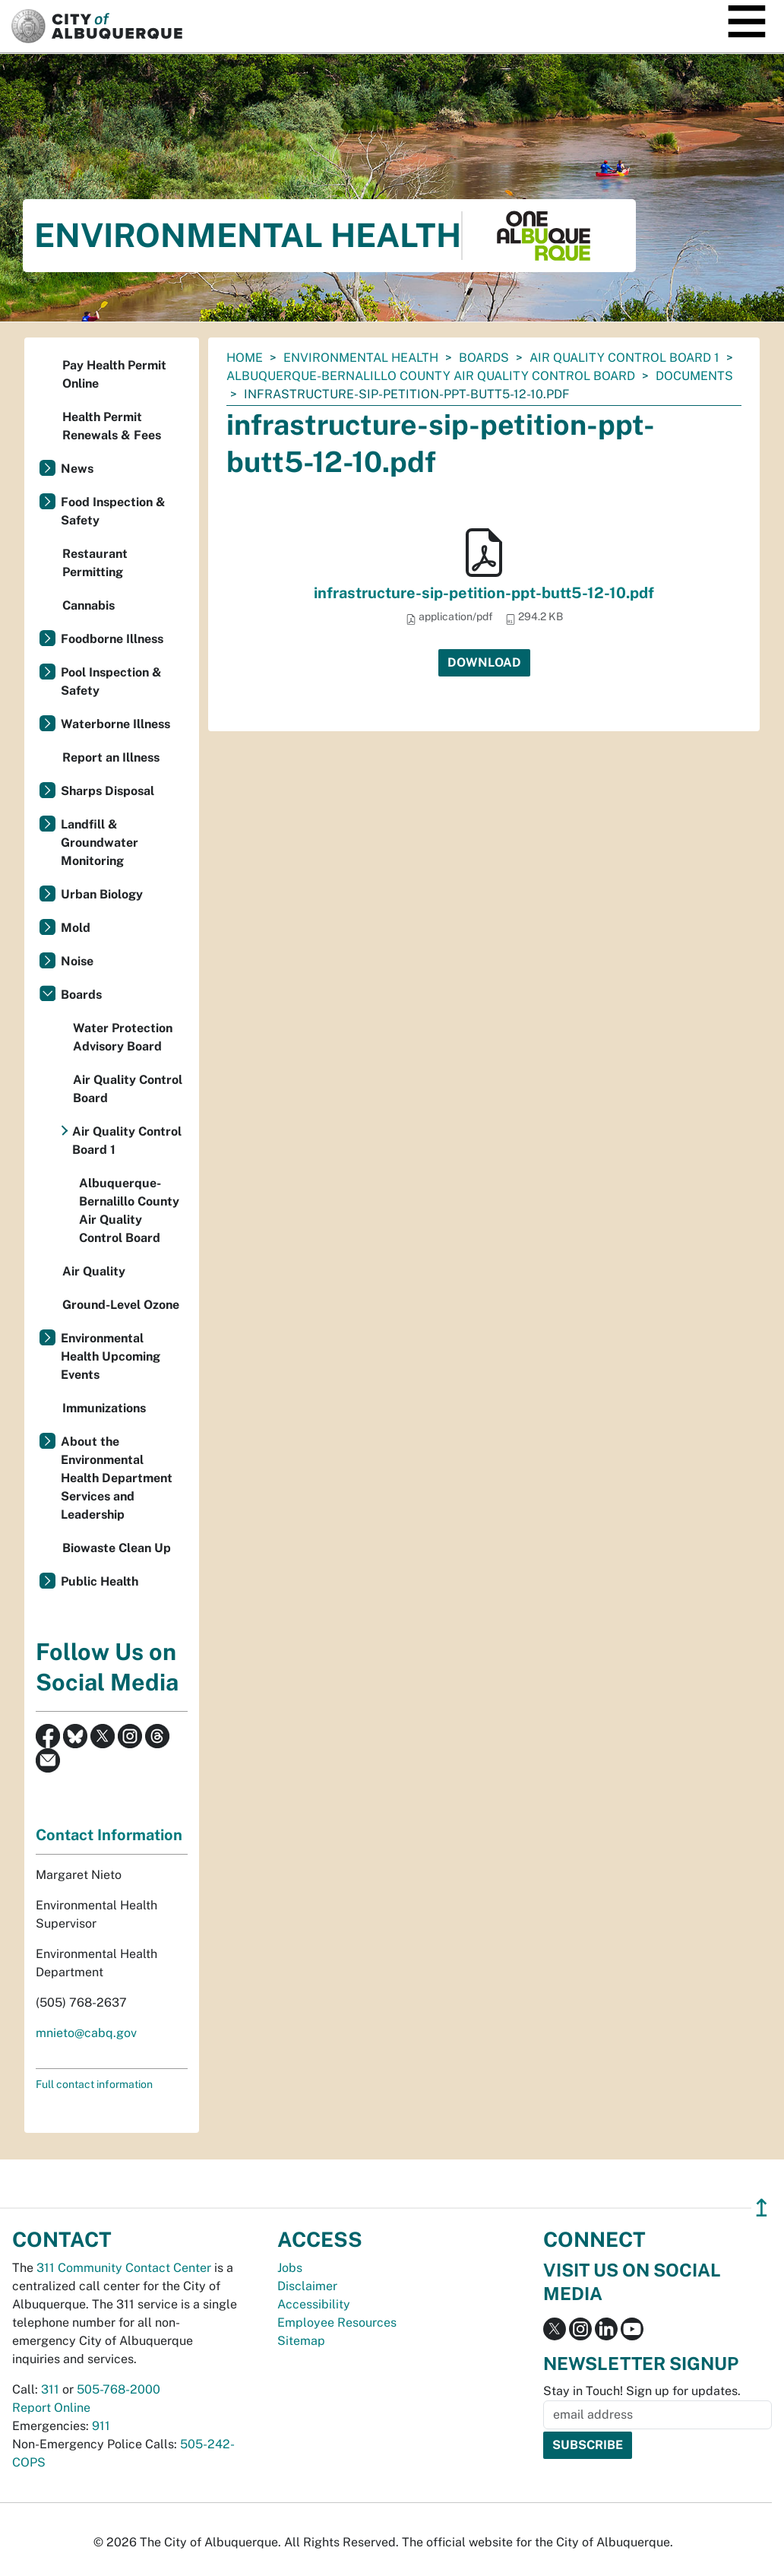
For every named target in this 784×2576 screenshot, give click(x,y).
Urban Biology (102, 894)
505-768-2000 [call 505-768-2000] (118, 2389)
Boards (484, 357)
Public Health (99, 1581)
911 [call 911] (101, 2426)
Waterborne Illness (115, 724)
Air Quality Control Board (127, 1089)
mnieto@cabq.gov (86, 2033)
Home (244, 357)
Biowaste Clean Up (116, 1548)
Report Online (51, 2407)
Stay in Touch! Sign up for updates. (642, 2391)
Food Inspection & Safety (113, 511)
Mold (75, 927)
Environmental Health (360, 357)
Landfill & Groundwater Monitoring (99, 842)
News (77, 468)
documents (694, 376)
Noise (77, 961)
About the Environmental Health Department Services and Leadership (116, 1478)
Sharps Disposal (107, 791)
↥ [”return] (761, 2208)
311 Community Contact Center (123, 2268)
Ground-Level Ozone (120, 1305)
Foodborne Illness (112, 639)
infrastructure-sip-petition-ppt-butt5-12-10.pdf (484, 593)
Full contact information (94, 2084)
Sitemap (301, 2341)
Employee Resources (337, 2322)
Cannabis (88, 605)
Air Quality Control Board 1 (624, 357)
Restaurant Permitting (95, 563)
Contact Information (109, 1835)
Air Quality (93, 1271)
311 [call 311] (50, 2389)
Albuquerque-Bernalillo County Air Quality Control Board (430, 376)
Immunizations (104, 1408)
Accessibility (313, 2304)
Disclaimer (307, 2286)
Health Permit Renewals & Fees (111, 426)
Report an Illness (111, 757)
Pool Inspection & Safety (111, 681)
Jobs (289, 2268)
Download (484, 662)
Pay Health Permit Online (114, 374)
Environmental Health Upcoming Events (110, 1356)
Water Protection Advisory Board (122, 1037)
